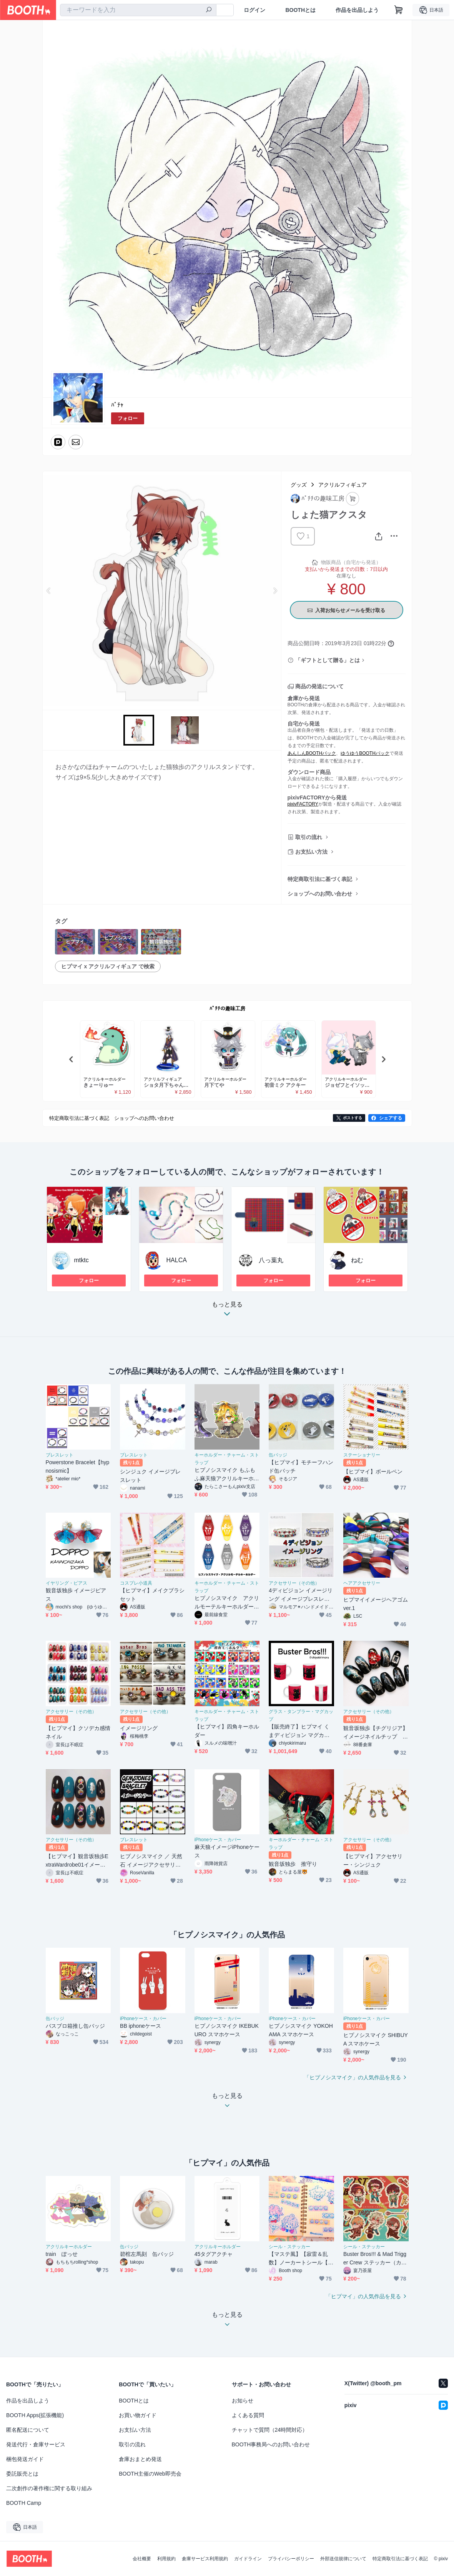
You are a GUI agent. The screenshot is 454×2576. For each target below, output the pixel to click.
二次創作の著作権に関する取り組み (49, 2488)
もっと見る (227, 1311)
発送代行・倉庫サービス (35, 2444)
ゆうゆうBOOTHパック (365, 753)
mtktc (81, 1260)
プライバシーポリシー (291, 2558)
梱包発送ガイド (25, 2459)
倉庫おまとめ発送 (140, 2459)
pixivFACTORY (303, 804)
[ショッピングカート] (399, 10)
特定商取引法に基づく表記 (320, 879)
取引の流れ (308, 837)
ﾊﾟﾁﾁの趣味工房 (227, 1008)
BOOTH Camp (23, 2503)
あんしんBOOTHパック (312, 753)
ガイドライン (248, 2558)
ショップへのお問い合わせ (320, 894)
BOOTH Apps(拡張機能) (35, 2415)
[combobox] (138, 10)
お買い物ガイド (137, 2415)
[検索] (208, 10)
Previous (49, 590)
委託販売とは (22, 2474)
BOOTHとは (300, 10)
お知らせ (242, 2400)
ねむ (357, 1260)
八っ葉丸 (271, 1260)
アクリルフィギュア (342, 485)
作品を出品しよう (357, 10)
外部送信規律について (343, 2558)
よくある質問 (248, 2415)
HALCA (176, 1260)
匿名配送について (27, 2430)
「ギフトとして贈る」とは (327, 660)
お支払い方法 (311, 852)
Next (275, 590)
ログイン (254, 10)
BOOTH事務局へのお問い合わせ (271, 2444)
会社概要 (142, 2558)
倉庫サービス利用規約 (205, 2558)
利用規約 (166, 2558)
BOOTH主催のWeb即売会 (150, 2474)
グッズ (299, 485)
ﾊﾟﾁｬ (117, 405)
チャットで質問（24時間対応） (270, 2430)
